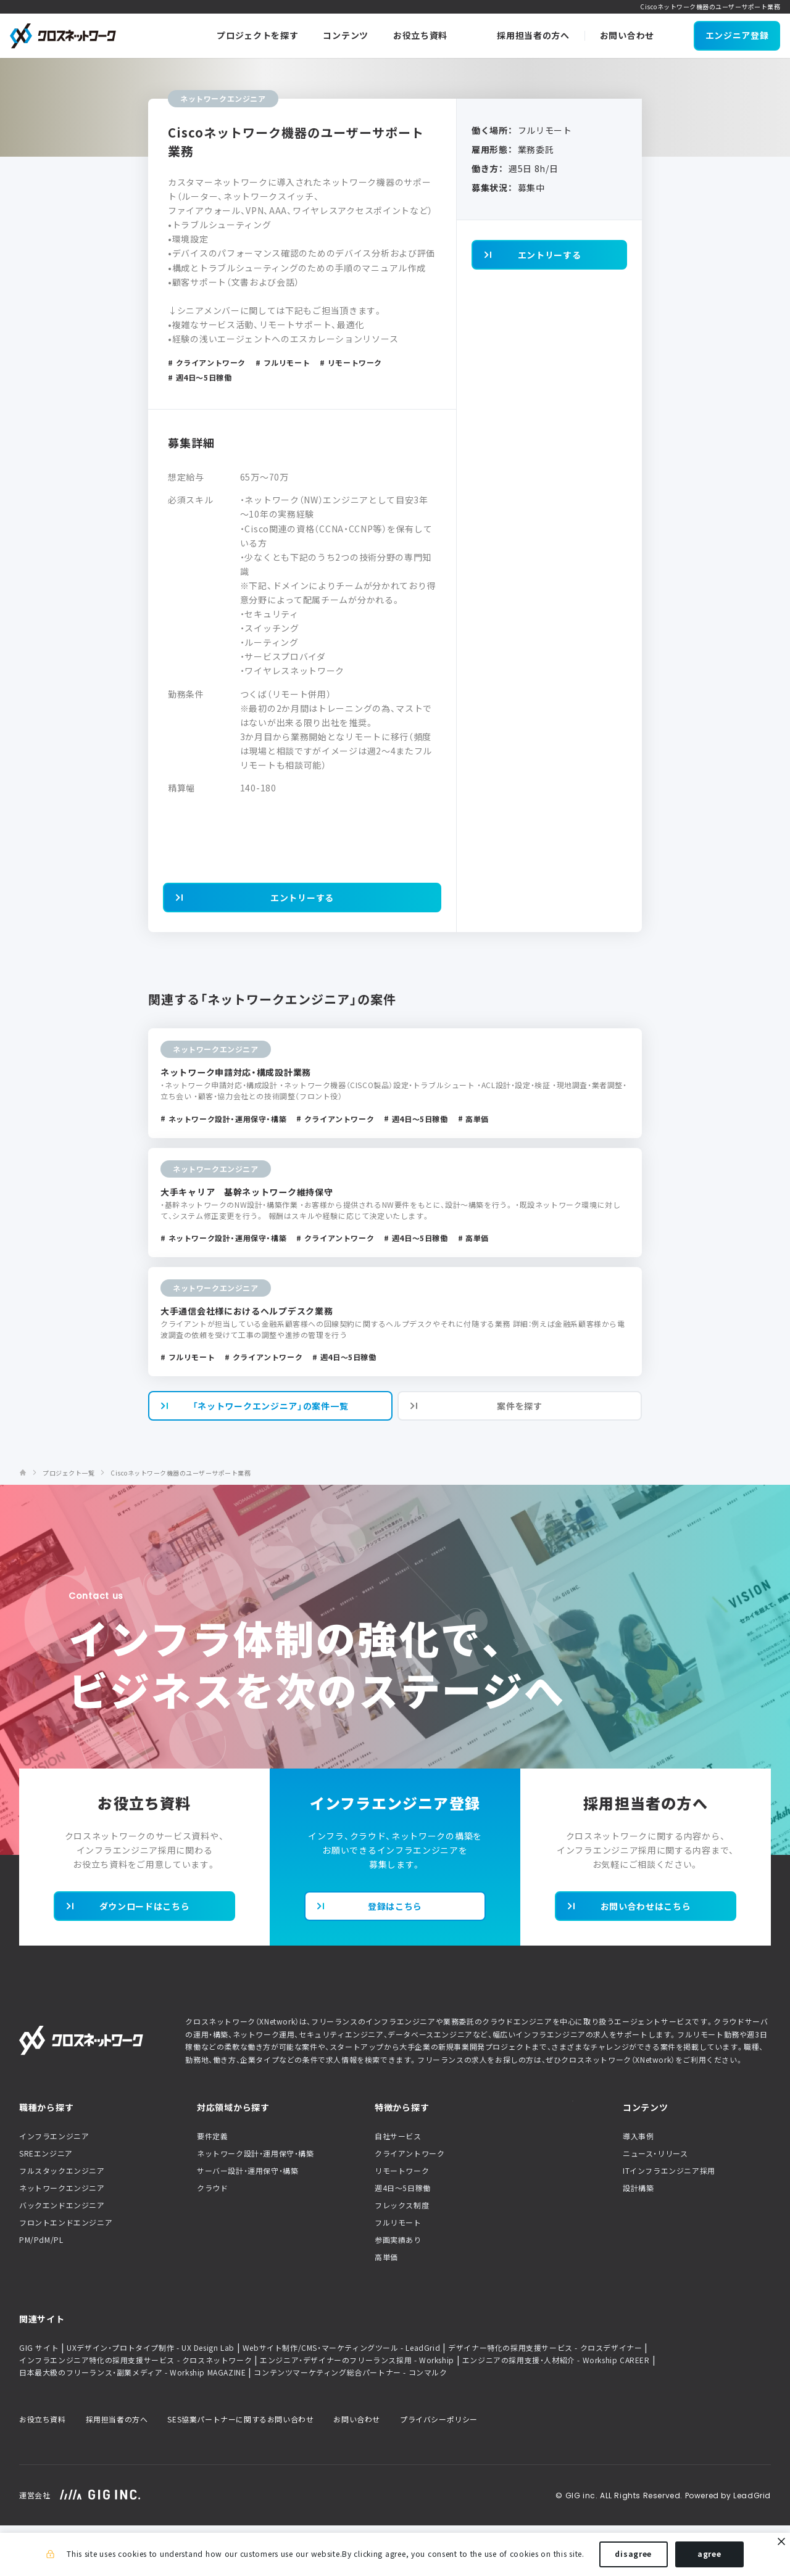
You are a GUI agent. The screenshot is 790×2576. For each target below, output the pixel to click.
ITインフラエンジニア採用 (669, 2220)
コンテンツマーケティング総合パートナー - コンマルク (350, 2422)
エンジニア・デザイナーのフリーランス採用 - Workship (357, 2410)
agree (709, 2556)
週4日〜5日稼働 (403, 2238)
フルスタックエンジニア (62, 2220)
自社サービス (398, 2186)
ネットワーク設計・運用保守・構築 (255, 2203)
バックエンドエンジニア (62, 2255)
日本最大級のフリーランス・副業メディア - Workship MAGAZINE (132, 2422)
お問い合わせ (356, 2469)
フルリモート (398, 2272)
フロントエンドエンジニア (65, 2272)
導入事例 (638, 2186)
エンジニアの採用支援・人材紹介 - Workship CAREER (556, 2410)
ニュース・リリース (655, 2203)
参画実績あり (398, 2289)
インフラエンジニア (54, 2186)
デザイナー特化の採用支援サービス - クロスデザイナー (545, 2397)
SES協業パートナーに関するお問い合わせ (240, 2469)
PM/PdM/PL (41, 2289)
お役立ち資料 (42, 2469)
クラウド (212, 2238)
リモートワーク (402, 2220)
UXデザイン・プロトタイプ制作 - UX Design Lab (151, 2397)
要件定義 (212, 2186)
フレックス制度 (402, 2255)
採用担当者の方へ (117, 2469)
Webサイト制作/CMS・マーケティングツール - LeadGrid (341, 2397)
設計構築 (638, 2238)
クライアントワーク (409, 2203)
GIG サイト (39, 2397)
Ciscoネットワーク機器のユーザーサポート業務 (180, 1523)
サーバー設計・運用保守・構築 (247, 2220)
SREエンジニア (46, 2203)
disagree (633, 2556)
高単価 (386, 2307)
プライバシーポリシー (439, 2469)
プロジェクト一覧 (68, 1523)
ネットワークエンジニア (62, 2238)
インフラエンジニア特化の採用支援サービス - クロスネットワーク (135, 2410)
